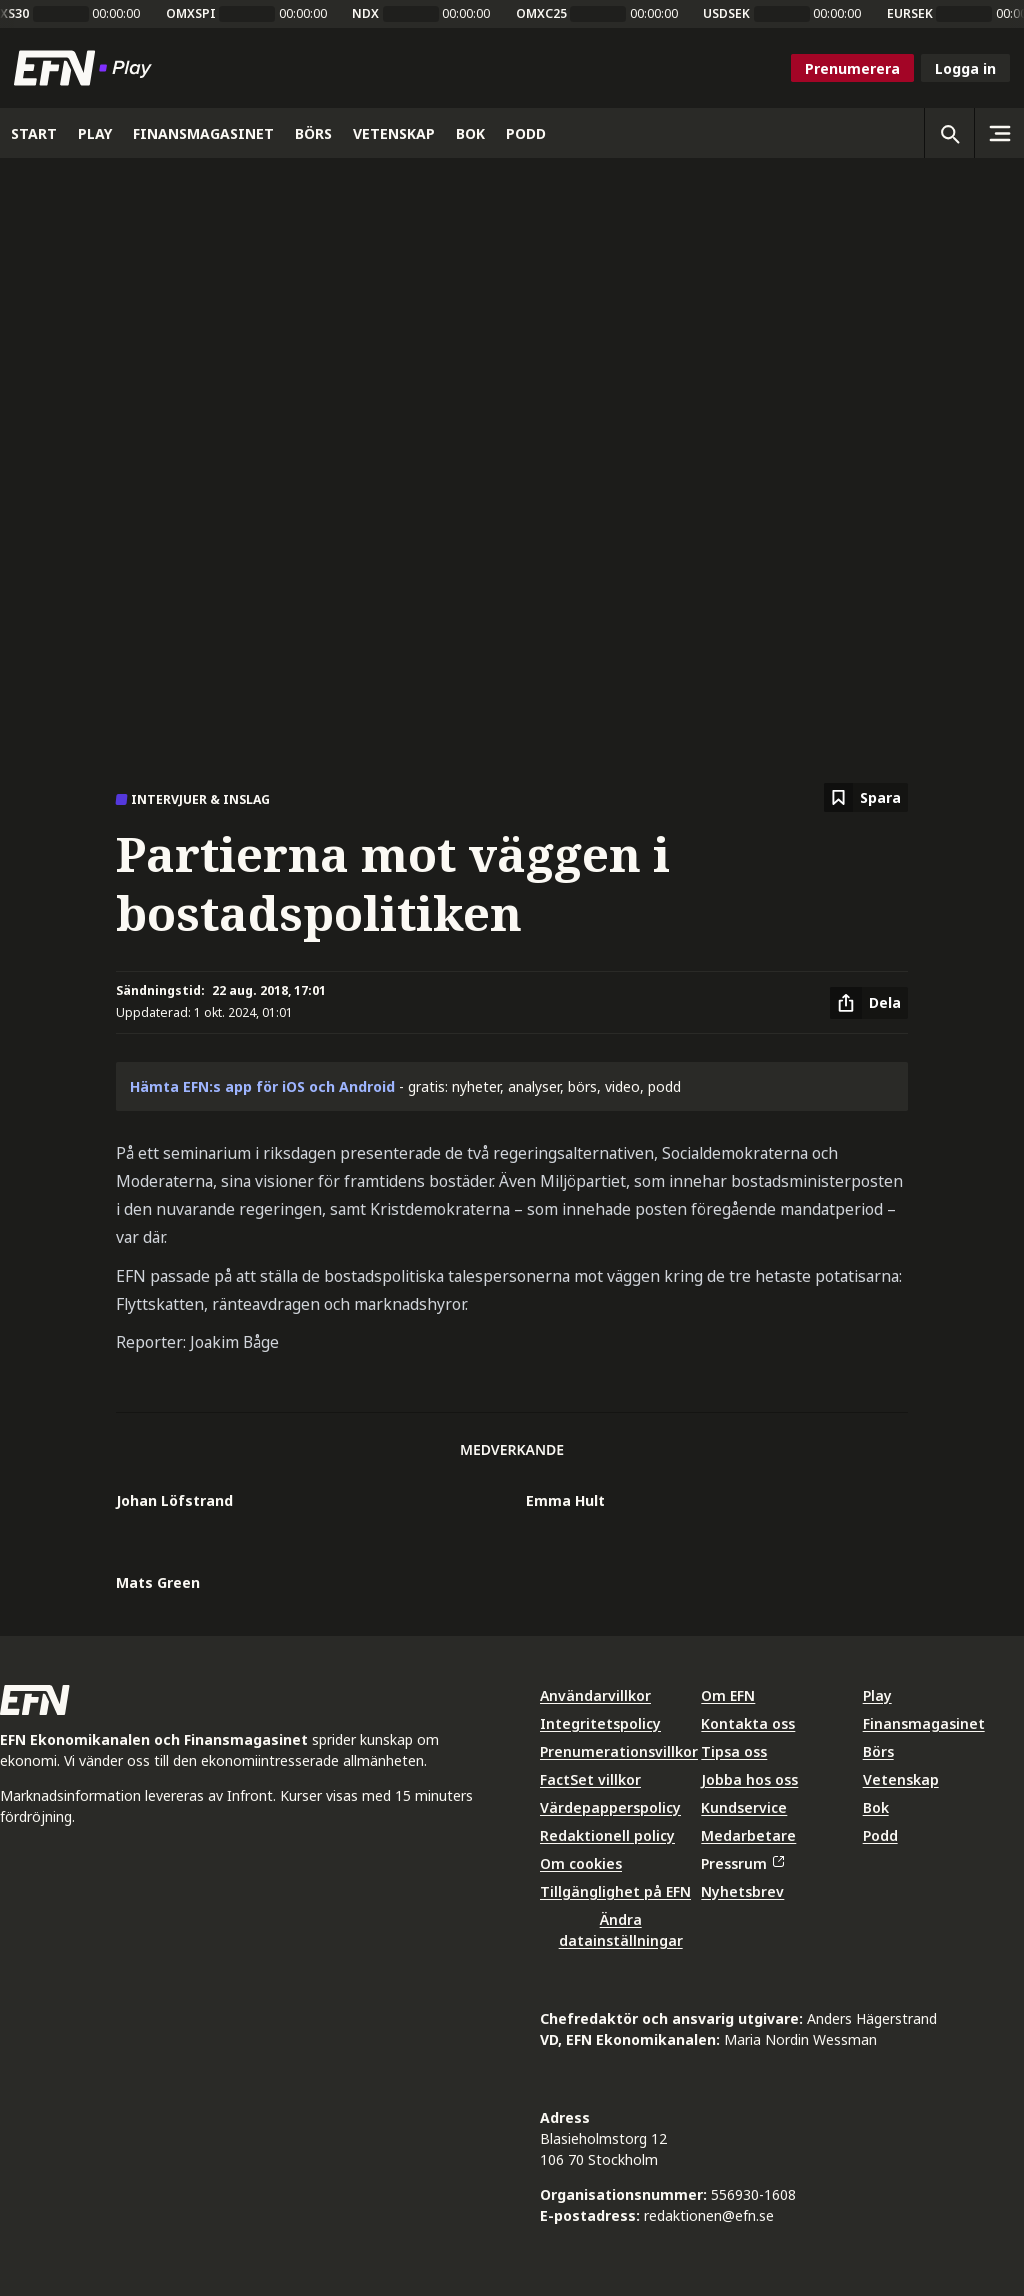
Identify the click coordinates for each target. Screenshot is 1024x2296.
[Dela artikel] (869, 1003)
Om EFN (728, 1695)
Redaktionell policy (607, 1835)
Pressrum (742, 1863)
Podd (880, 1835)
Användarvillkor (595, 1695)
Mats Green (158, 1582)
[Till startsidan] (87, 68)
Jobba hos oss (749, 1779)
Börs (878, 1751)
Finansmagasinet (924, 1723)
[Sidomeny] (999, 133)
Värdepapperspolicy (610, 1807)
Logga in (965, 68)
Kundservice (744, 1807)
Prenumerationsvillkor (619, 1751)
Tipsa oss (734, 1751)
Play (877, 1695)
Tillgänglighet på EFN (615, 1891)
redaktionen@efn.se (709, 2215)
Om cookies (581, 1863)
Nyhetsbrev (742, 1891)
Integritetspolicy (600, 1723)
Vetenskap (901, 1779)
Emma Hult (565, 1500)
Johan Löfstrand (174, 1500)
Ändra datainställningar (621, 1930)
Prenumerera (852, 68)
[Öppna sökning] (949, 133)
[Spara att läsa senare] (866, 797)
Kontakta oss (748, 1723)
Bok (876, 1807)
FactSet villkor (590, 1779)
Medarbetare (748, 1835)
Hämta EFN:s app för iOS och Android (262, 1086)
